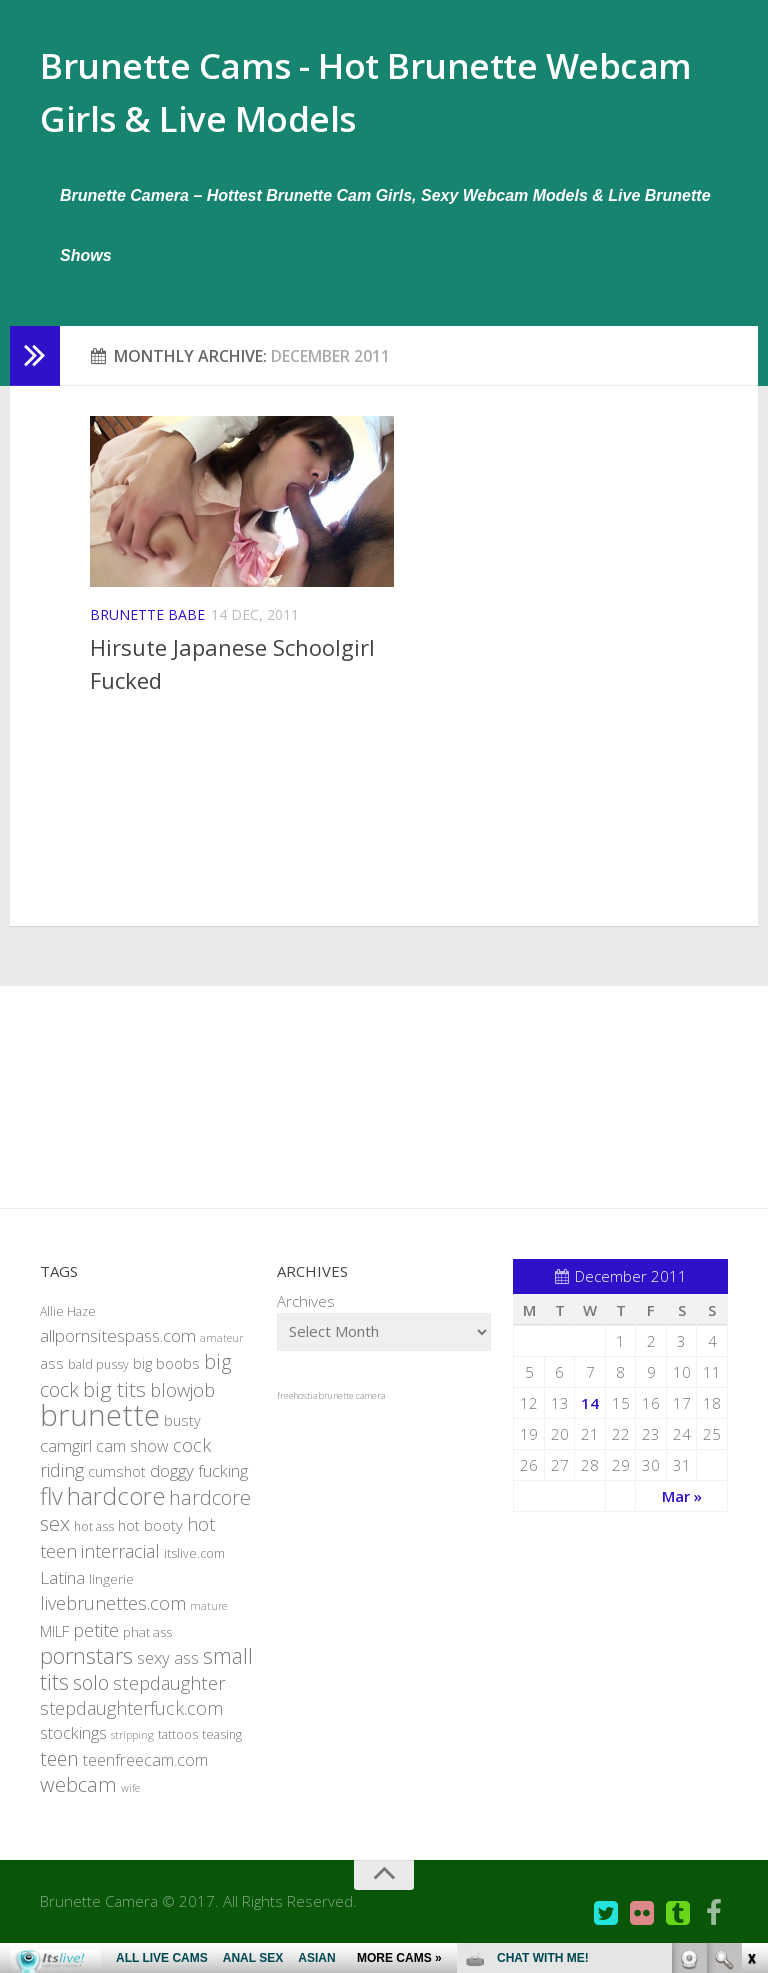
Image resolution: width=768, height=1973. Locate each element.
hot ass (94, 1540)
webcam (78, 1798)
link (750, 1660)
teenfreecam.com (145, 1774)
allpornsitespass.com (118, 1349)
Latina (62, 1591)
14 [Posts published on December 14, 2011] (590, 1417)
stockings (73, 1746)
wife (130, 1802)
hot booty (150, 1539)
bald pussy (98, 1378)
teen (59, 1772)
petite (96, 1644)
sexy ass (168, 1671)
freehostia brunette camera (331, 1409)
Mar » (682, 1510)
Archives (306, 1315)
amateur (221, 1352)
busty (182, 1434)
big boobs (166, 1377)
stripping (132, 1749)
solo (91, 1696)
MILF (54, 1645)
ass (52, 1377)
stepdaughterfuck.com (131, 1722)
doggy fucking (199, 1484)
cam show (132, 1460)
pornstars (86, 1669)
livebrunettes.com (113, 1617)
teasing (222, 1748)
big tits (114, 1403)
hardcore (116, 1509)
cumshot (117, 1485)
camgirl (66, 1459)
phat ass (147, 1646)
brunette (100, 1429)
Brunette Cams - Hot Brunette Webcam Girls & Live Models (332, 99)
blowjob (182, 1403)
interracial (120, 1565)
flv (51, 1510)
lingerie (111, 1593)
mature (208, 1620)
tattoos (178, 1748)
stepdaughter (169, 1696)
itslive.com (194, 1567)
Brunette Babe (147, 628)
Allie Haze (68, 1325)
